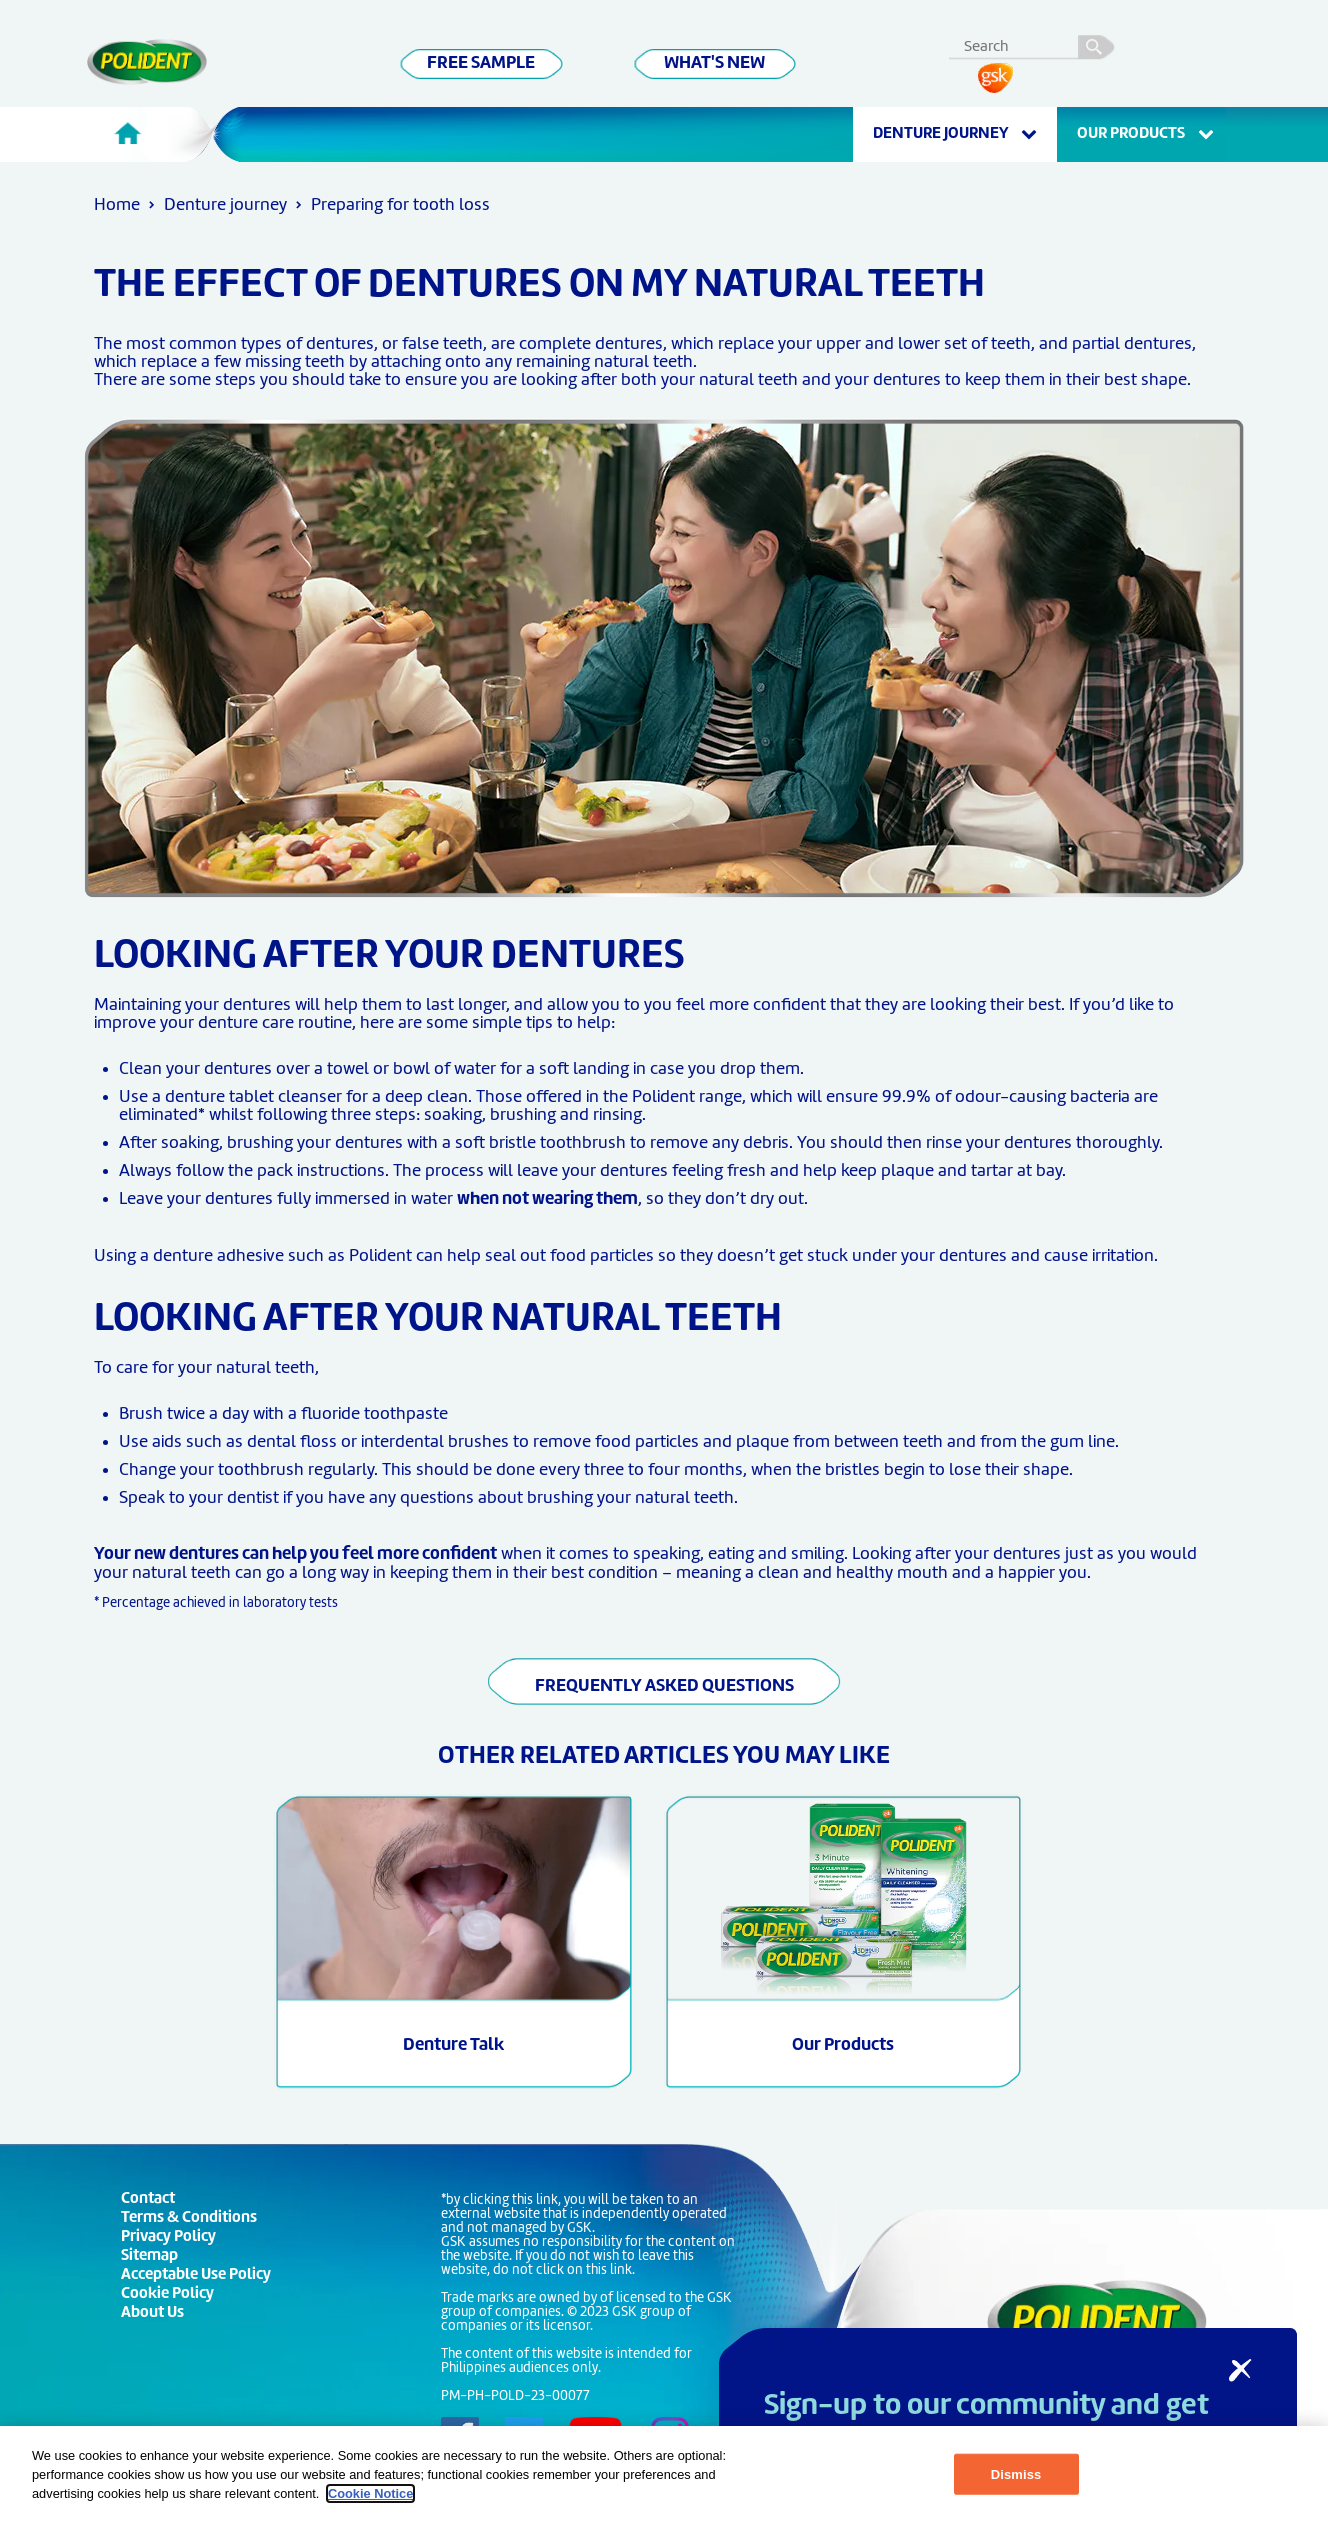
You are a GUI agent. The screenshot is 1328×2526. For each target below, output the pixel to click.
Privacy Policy (168, 2237)
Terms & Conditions (189, 2218)
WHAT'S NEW (714, 63)
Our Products (843, 2045)
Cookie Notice (370, 2493)
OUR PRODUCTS (1145, 135)
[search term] (1037, 43)
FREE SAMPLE (481, 63)
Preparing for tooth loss (400, 205)
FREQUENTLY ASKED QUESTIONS (664, 1686)
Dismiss (1016, 2474)
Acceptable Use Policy (196, 2275)
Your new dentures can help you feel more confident (295, 1554)
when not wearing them (547, 1199)
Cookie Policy (167, 2294)
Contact (148, 2199)
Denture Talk (453, 2045)
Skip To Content (46, 41)
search (1094, 44)
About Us (152, 2313)
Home (117, 205)
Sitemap (149, 2256)
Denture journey (955, 135)
